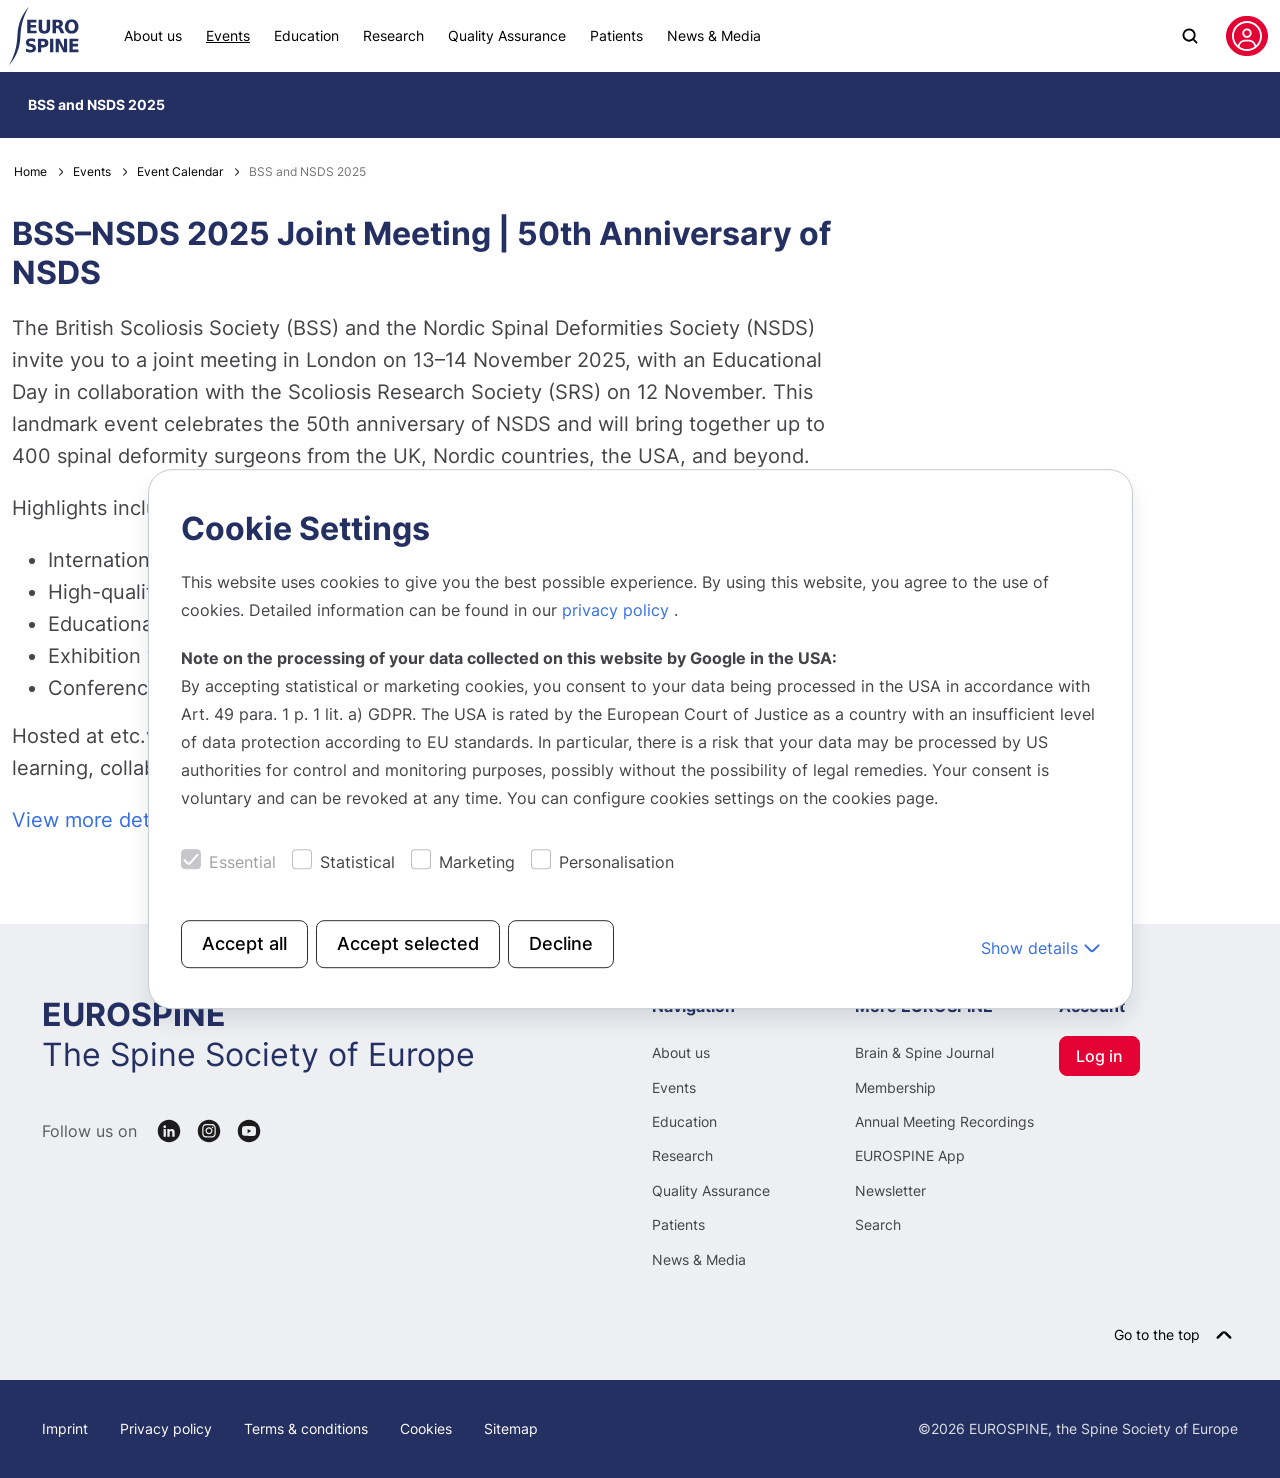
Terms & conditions (306, 1428)
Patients (616, 35)
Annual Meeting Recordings (944, 1121)
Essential (242, 862)
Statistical (357, 862)
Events (228, 35)
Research (393, 35)
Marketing (477, 862)
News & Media (714, 35)
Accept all (244, 943)
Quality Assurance (507, 35)
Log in (1099, 1056)
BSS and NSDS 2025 (96, 104)
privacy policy (618, 610)
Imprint (65, 1428)
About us (153, 35)
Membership (895, 1087)
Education (306, 35)
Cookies (426, 1428)
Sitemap (511, 1428)
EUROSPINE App (910, 1155)
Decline (561, 943)
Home (30, 171)
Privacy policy (166, 1428)
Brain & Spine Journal (924, 1052)
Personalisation (616, 862)
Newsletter (890, 1190)
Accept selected (408, 943)
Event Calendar (180, 171)
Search (878, 1224)
